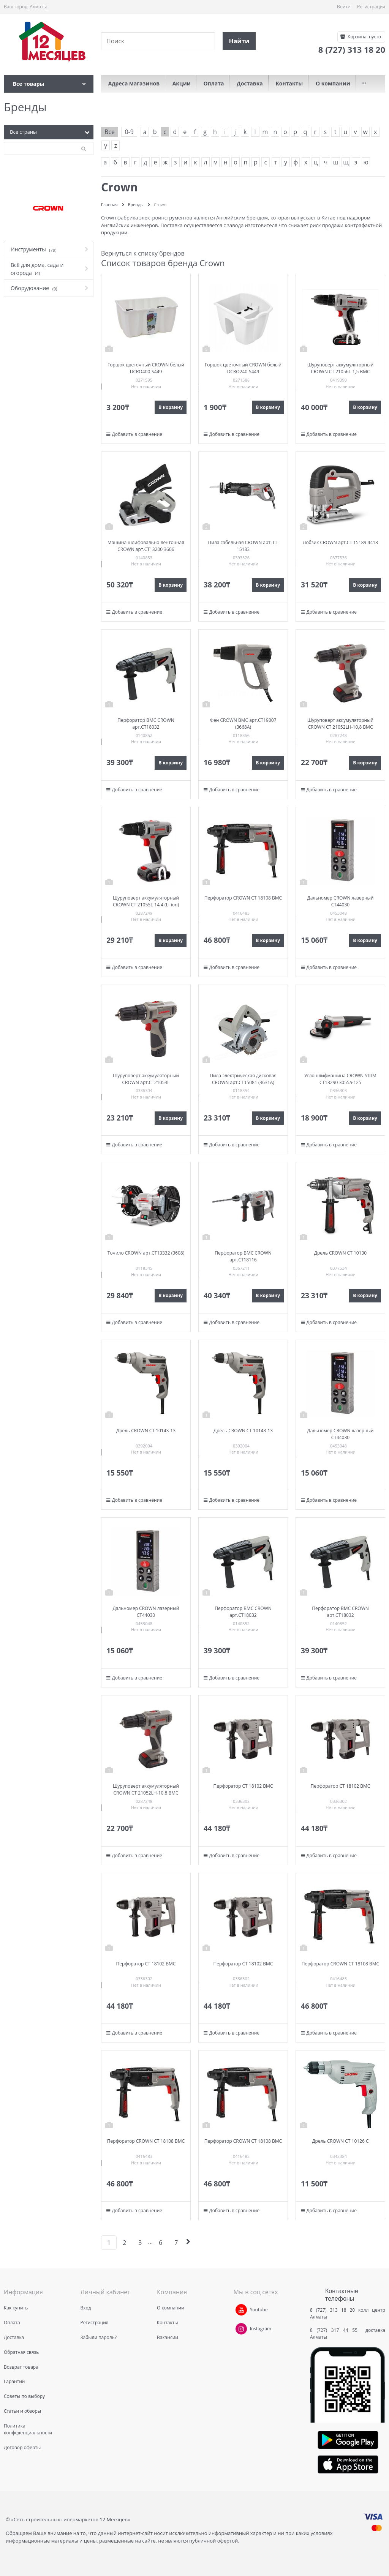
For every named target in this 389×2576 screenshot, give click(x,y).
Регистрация (371, 6)
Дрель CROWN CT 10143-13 (146, 1430)
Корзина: (363, 36)
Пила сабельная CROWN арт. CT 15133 (243, 545)
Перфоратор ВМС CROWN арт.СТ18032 (145, 723)
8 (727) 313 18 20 (332, 2310)
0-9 (129, 132)
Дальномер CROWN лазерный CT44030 (340, 901)
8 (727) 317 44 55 (335, 2330)
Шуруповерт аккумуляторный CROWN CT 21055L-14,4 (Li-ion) (146, 901)
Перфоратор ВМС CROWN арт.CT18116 (243, 1256)
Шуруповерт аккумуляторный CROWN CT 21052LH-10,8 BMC (340, 723)
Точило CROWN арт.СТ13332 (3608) (146, 1253)
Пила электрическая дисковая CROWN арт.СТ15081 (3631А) (243, 1079)
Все (109, 132)
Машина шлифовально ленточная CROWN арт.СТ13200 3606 (146, 545)
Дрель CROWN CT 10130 (340, 1253)
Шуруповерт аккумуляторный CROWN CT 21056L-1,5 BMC (340, 368)
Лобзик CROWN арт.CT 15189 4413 (340, 542)
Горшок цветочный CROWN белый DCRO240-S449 (243, 368)
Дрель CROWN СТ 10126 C (340, 2141)
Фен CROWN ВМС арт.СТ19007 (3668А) (243, 723)
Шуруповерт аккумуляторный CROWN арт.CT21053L (146, 1079)
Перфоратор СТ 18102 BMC (243, 1786)
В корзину (170, 407)
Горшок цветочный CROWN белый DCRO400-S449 (146, 368)
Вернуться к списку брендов (143, 253)
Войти (344, 6)
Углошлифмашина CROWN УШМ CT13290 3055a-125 (340, 1079)
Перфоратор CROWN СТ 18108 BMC (243, 898)
